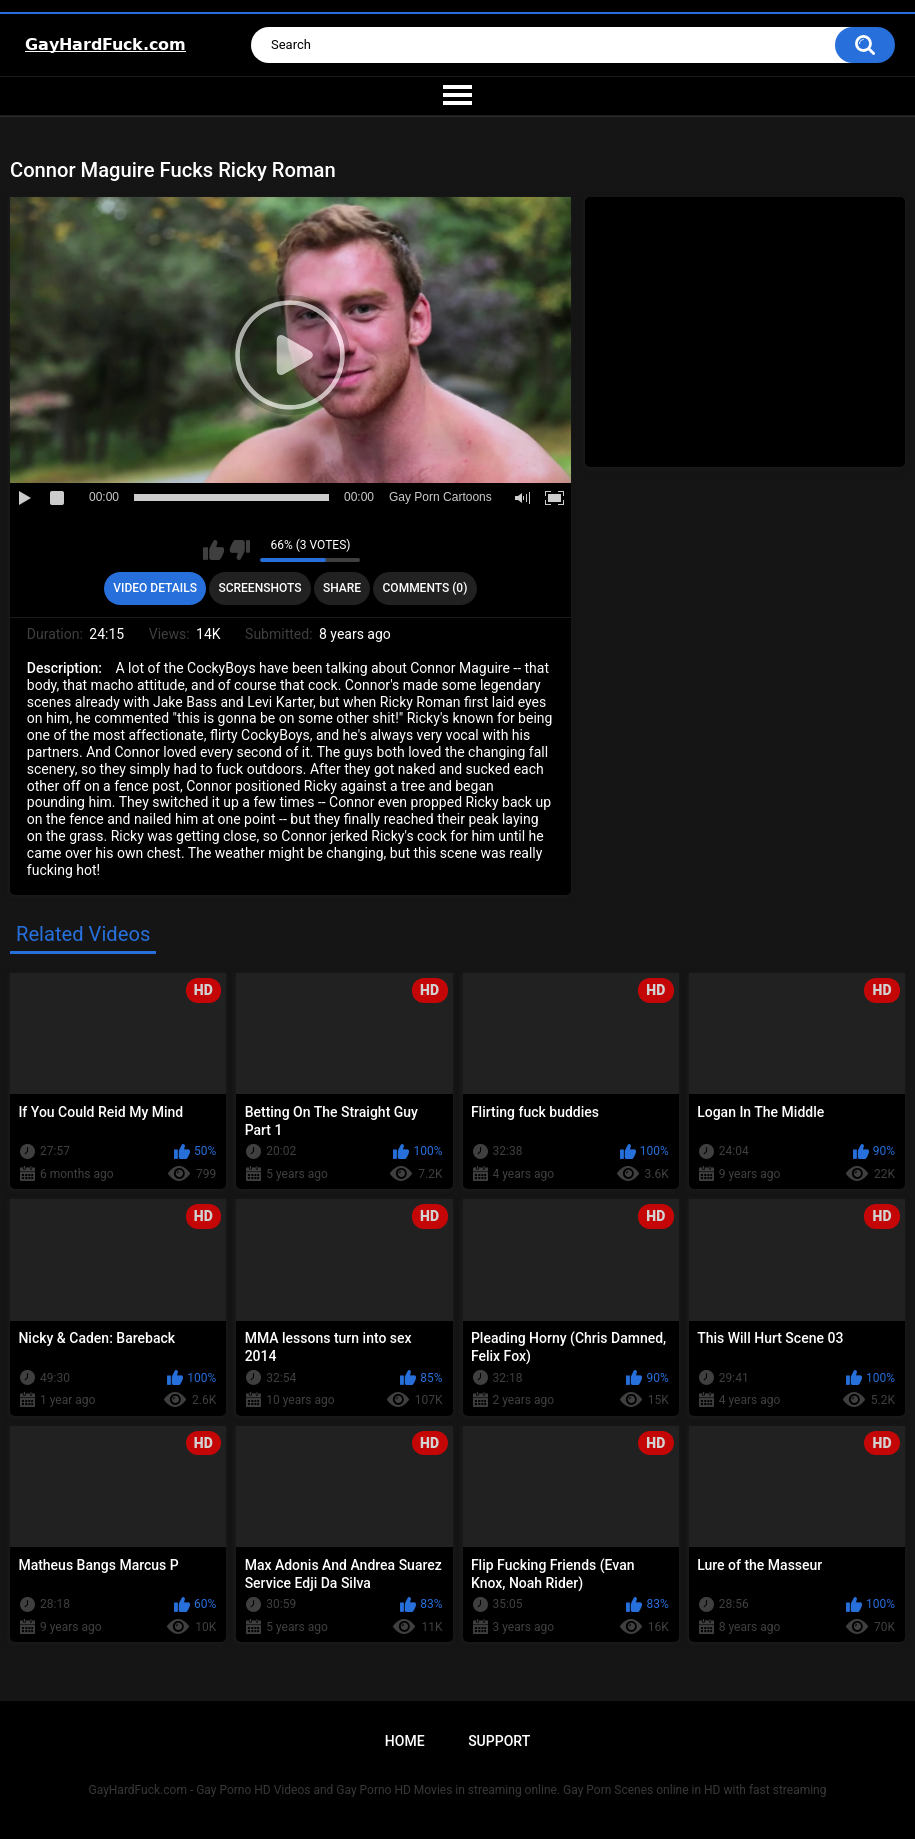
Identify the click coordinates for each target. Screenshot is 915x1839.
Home (405, 1741)
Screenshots (259, 588)
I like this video (213, 550)
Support (499, 1741)
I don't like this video (239, 550)
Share (342, 588)
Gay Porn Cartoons (440, 497)
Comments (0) (425, 588)
